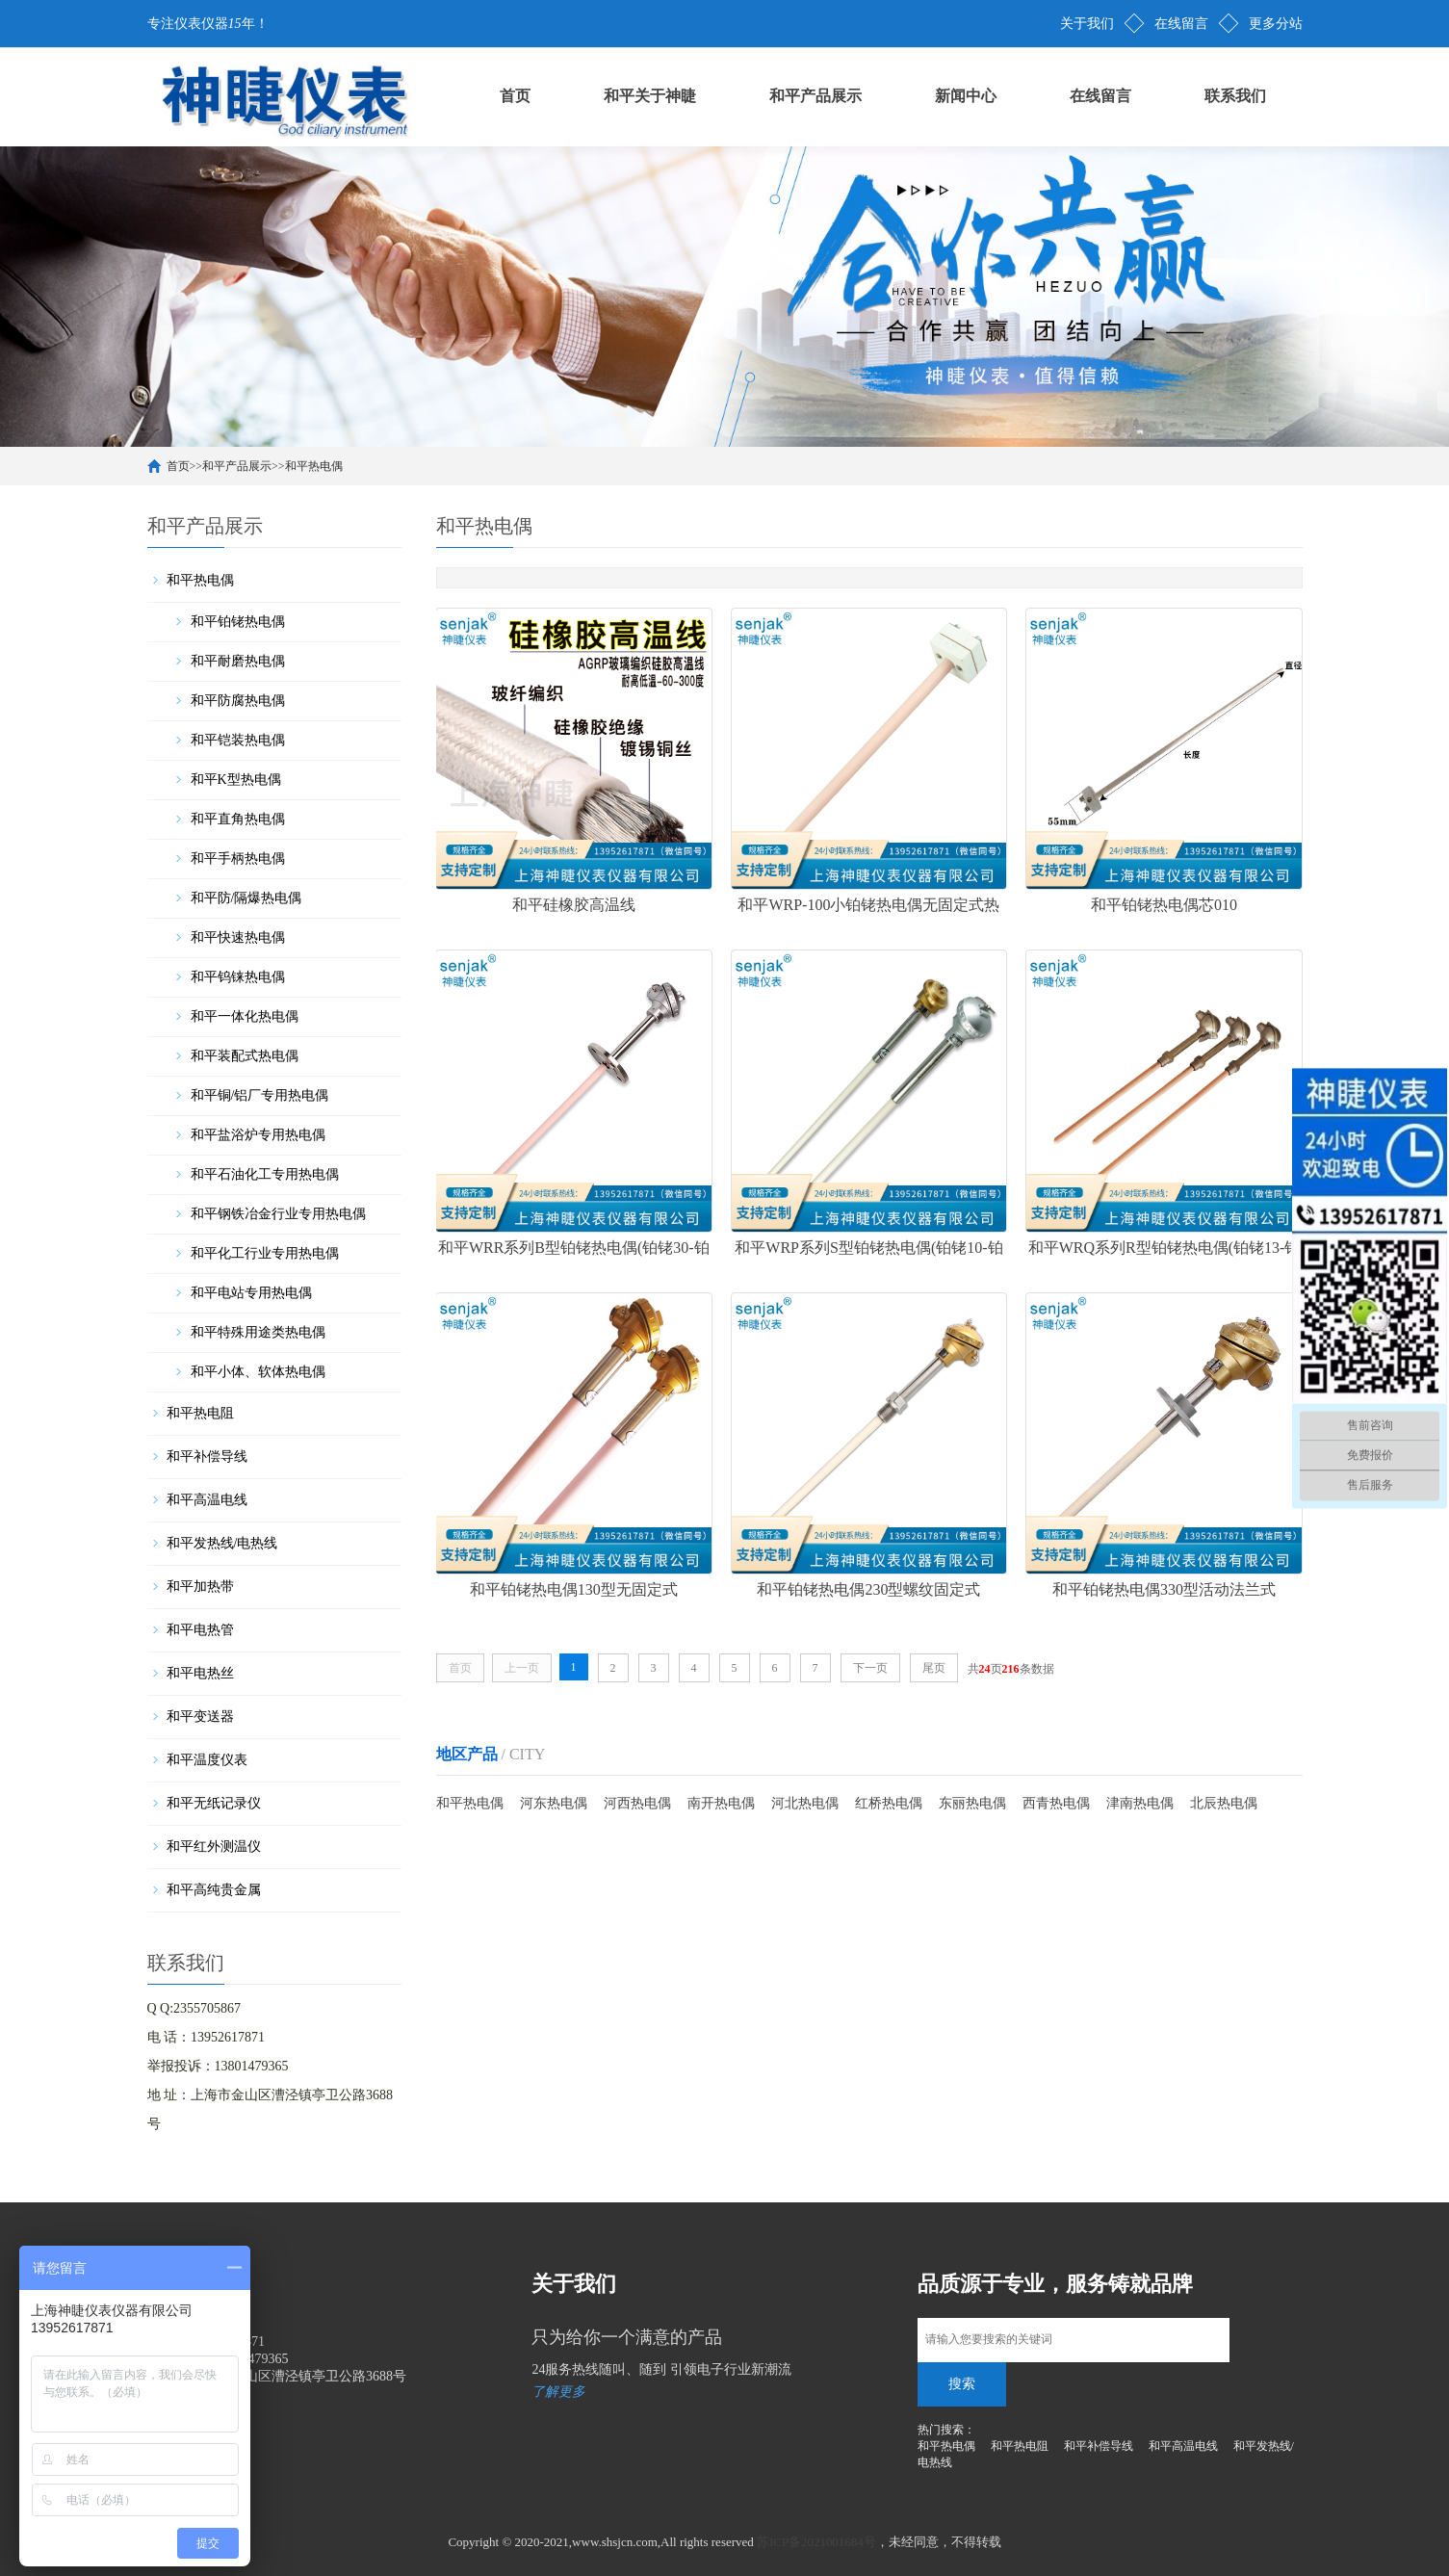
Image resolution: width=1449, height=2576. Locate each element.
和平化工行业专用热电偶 (265, 1253)
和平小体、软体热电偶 (258, 1372)
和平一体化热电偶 (244, 1016)
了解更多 (558, 2391)
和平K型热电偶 (236, 779)
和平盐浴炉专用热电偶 (258, 1135)
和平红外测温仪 (214, 1846)
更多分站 (1276, 23)
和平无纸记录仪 (214, 1803)
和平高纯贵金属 (214, 1890)
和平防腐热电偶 (238, 700)
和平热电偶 (314, 466)
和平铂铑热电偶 (238, 621)
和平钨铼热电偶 (238, 977)
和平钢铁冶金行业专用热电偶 (278, 1214)
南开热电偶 (721, 1800)
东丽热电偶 (972, 1800)
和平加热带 (200, 1586)
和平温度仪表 (207, 1760)
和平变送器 (200, 1716)
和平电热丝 (200, 1673)
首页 (515, 96)
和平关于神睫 (650, 96)
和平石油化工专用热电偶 (265, 1174)
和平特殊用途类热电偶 (258, 1332)
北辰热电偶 (1223, 1800)
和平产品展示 (815, 96)
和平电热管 (200, 1630)
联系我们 (1235, 96)
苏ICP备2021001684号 (816, 2542)
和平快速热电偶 (238, 937)
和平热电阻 (200, 1413)
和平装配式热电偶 (244, 1056)
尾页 (933, 1665)
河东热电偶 (553, 1800)
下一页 (870, 1665)
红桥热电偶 (888, 1800)
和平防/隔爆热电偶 (246, 898)
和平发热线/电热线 (222, 1543)
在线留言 (1181, 23)
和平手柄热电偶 (238, 858)
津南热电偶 (1140, 1800)
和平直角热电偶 (238, 819)
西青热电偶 (1056, 1800)
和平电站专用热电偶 (251, 1293)
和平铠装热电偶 (238, 740)
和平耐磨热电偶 (238, 661)
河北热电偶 (805, 1800)
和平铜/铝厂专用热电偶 (260, 1095)
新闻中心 (965, 96)
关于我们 (1087, 23)
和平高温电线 (207, 1500)
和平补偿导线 (207, 1456)
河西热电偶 (637, 1800)
